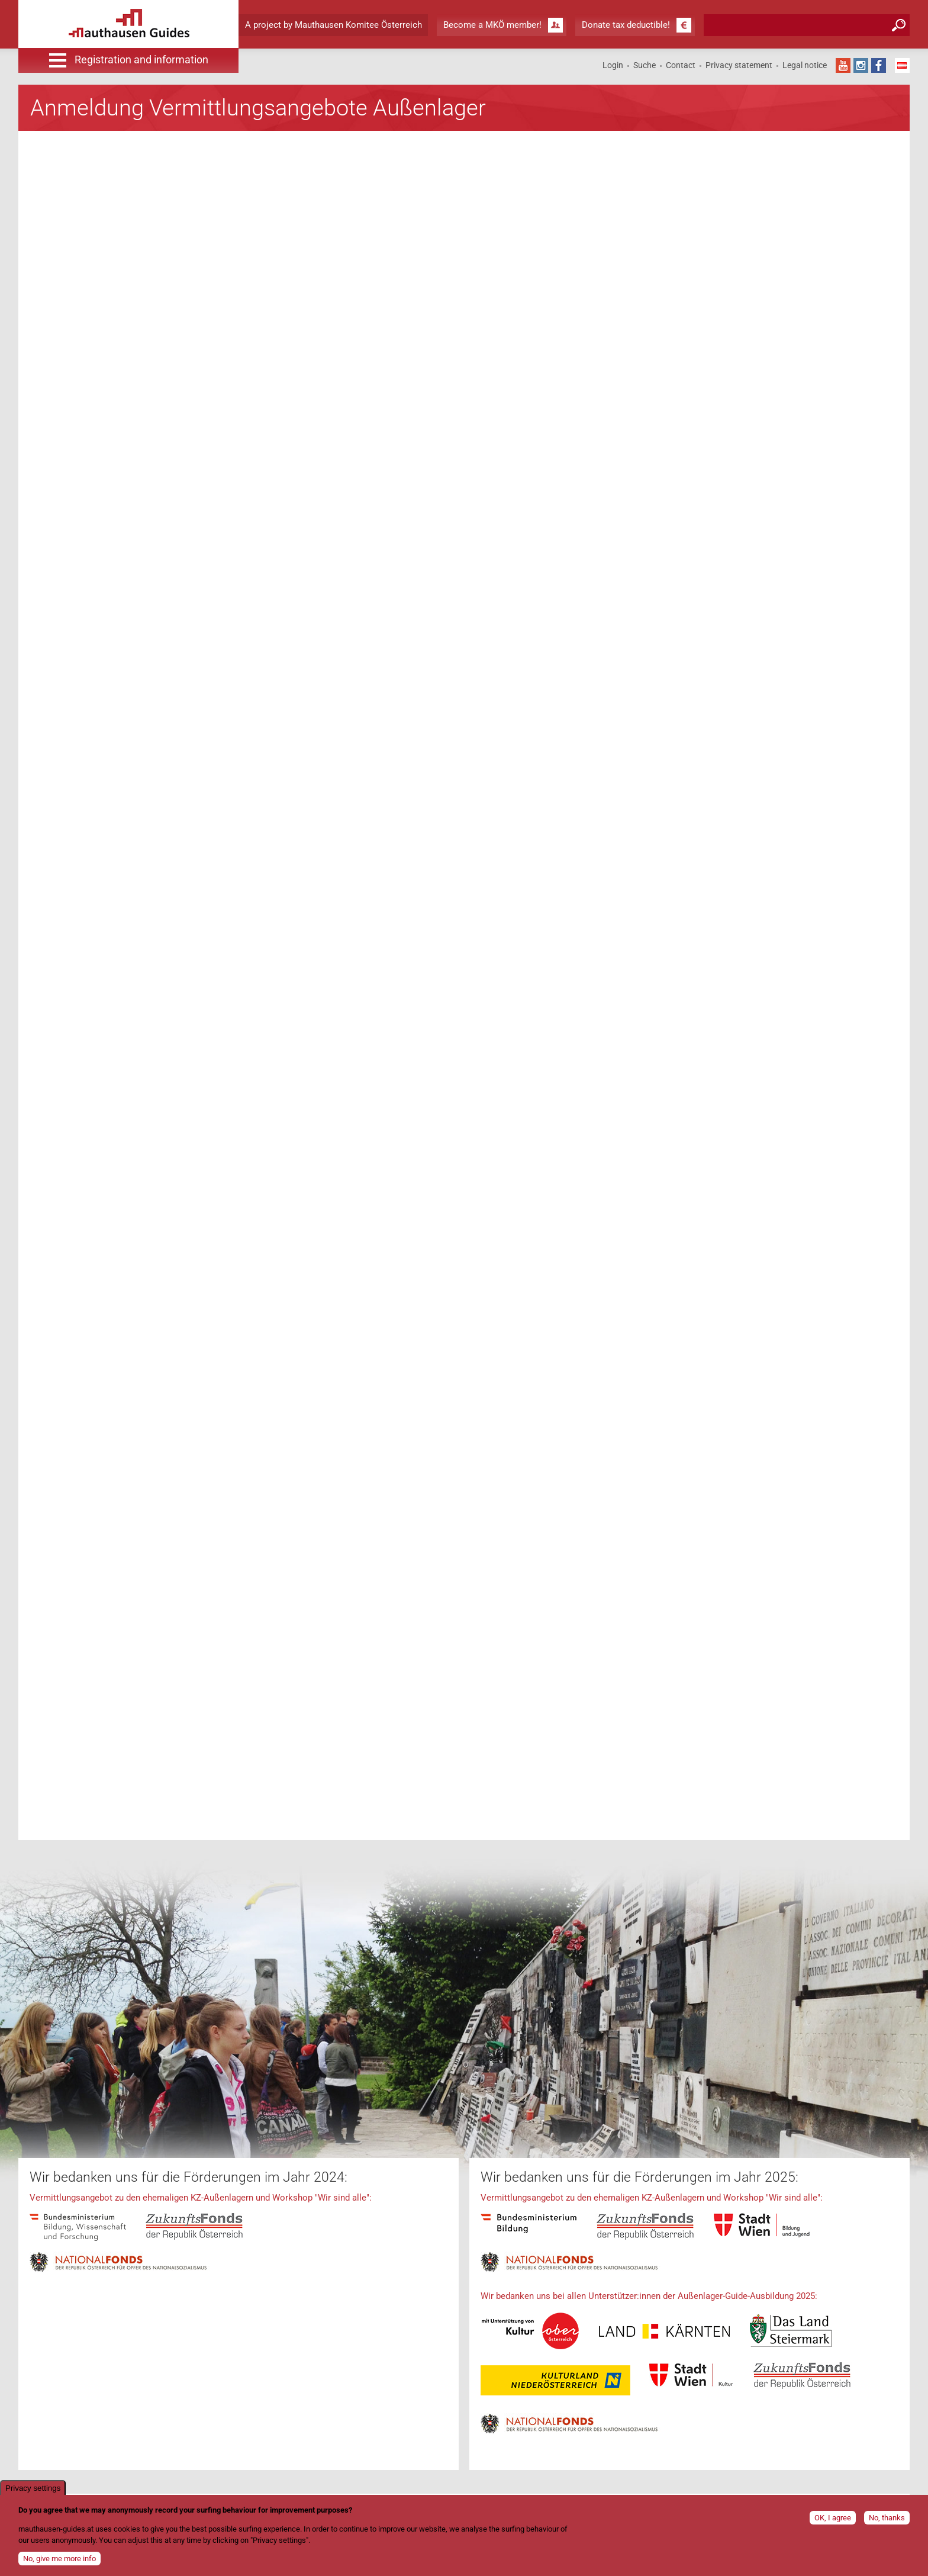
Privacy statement (738, 65)
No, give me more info (59, 2558)
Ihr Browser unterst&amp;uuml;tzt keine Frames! (357, 985)
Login (612, 65)
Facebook (878, 65)
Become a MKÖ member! (492, 25)
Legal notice (804, 65)
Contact (680, 65)
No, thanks (887, 2517)
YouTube (843, 65)
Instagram (860, 65)
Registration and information (141, 59)
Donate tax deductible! (626, 25)
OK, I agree (832, 2517)
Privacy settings (32, 2488)
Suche (644, 65)
